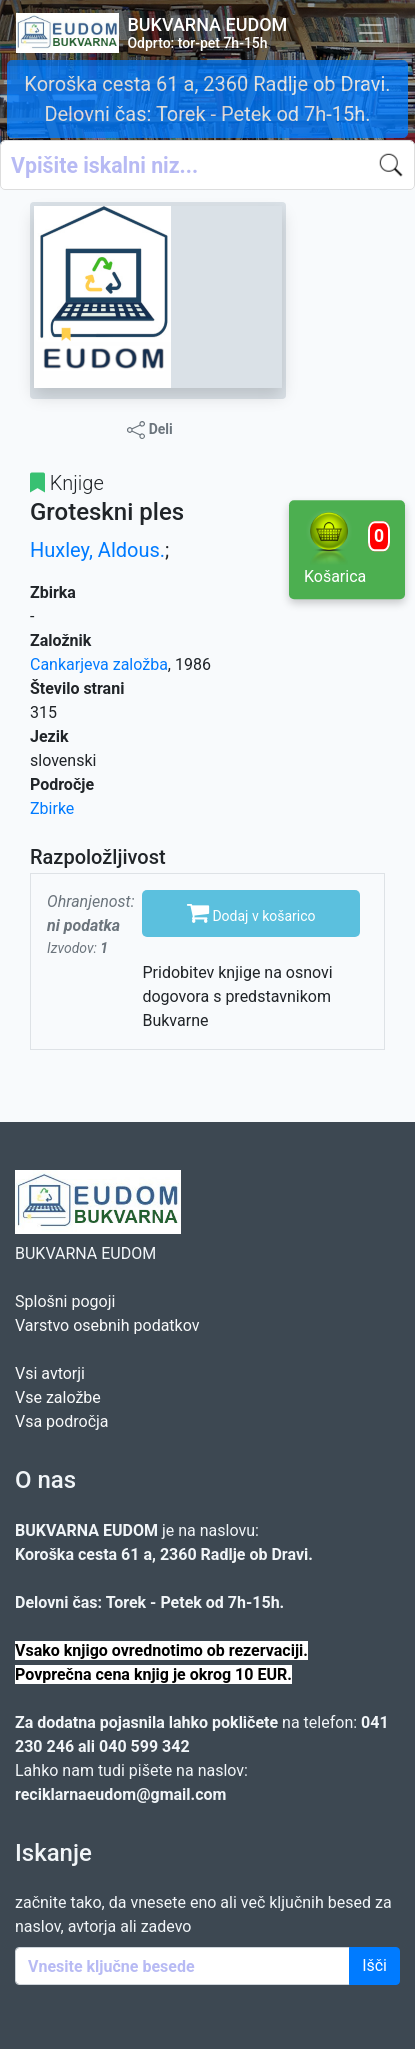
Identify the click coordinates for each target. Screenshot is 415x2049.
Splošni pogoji (65, 1301)
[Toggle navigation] (371, 33)
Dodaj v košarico (251, 912)
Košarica (347, 548)
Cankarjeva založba (99, 664)
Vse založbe (58, 1397)
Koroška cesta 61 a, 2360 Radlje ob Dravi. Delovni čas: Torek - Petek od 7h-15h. (207, 99)
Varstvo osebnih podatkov (107, 1325)
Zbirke (52, 808)
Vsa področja (62, 1421)
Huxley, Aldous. (97, 550)
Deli (150, 430)
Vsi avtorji (50, 1373)
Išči (374, 1965)
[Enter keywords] (182, 1966)
